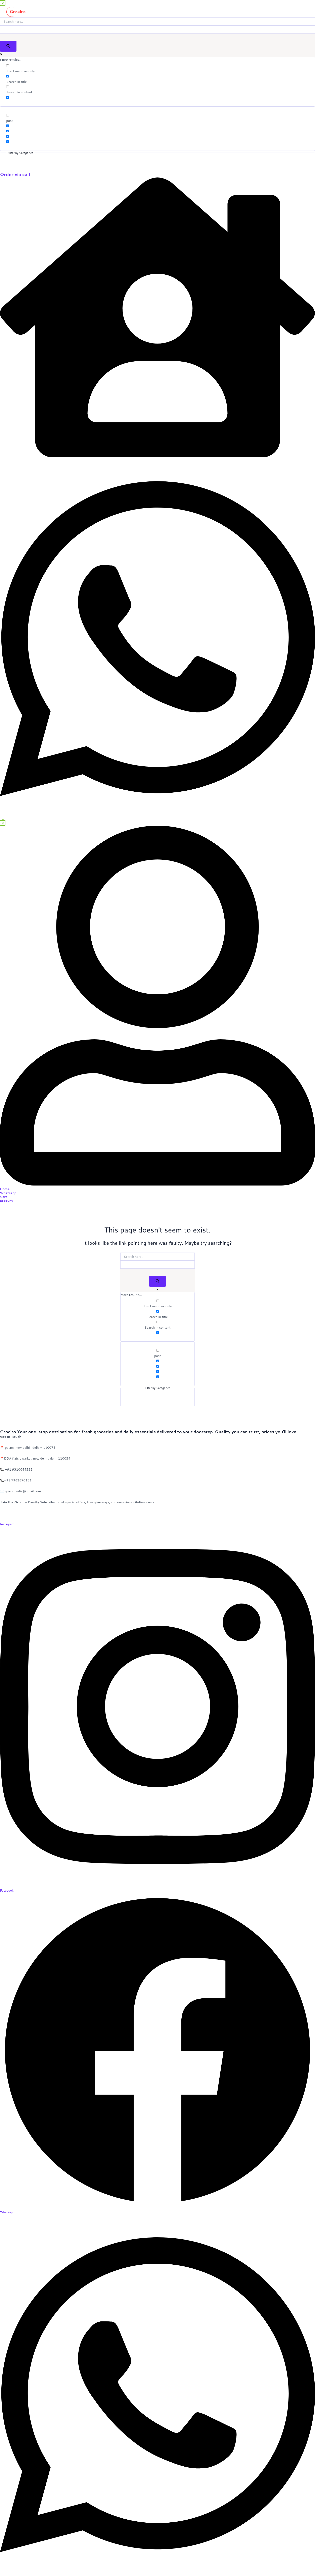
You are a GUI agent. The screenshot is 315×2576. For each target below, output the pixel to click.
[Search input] (157, 21)
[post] (7, 115)
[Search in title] (7, 76)
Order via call (16, 174)
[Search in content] (7, 87)
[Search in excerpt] (7, 97)
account (6, 1200)
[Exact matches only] (157, 1301)
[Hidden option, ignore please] (7, 126)
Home (5, 1189)
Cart (3, 1197)
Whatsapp (8, 1193)
